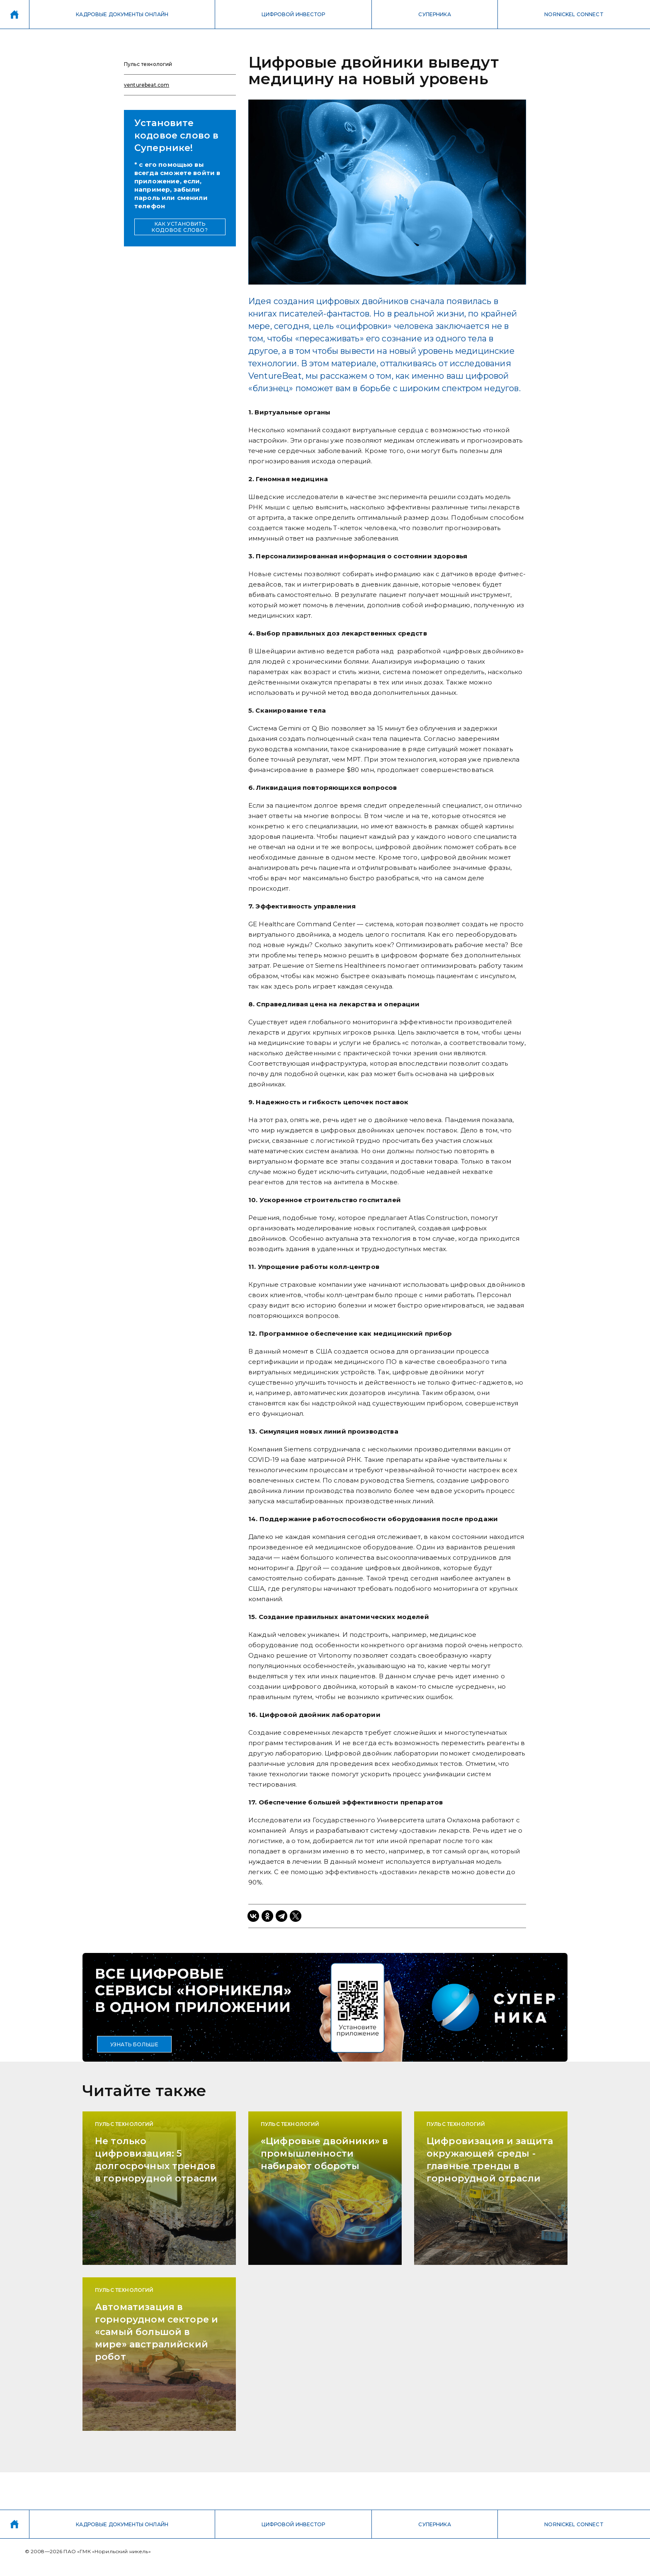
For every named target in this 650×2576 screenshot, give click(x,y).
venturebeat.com (146, 85)
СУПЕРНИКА (434, 14)
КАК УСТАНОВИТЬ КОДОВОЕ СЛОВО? (180, 227)
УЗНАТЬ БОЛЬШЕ (134, 2044)
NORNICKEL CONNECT (574, 14)
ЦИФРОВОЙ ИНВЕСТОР (293, 14)
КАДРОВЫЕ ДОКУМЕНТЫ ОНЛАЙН (122, 14)
